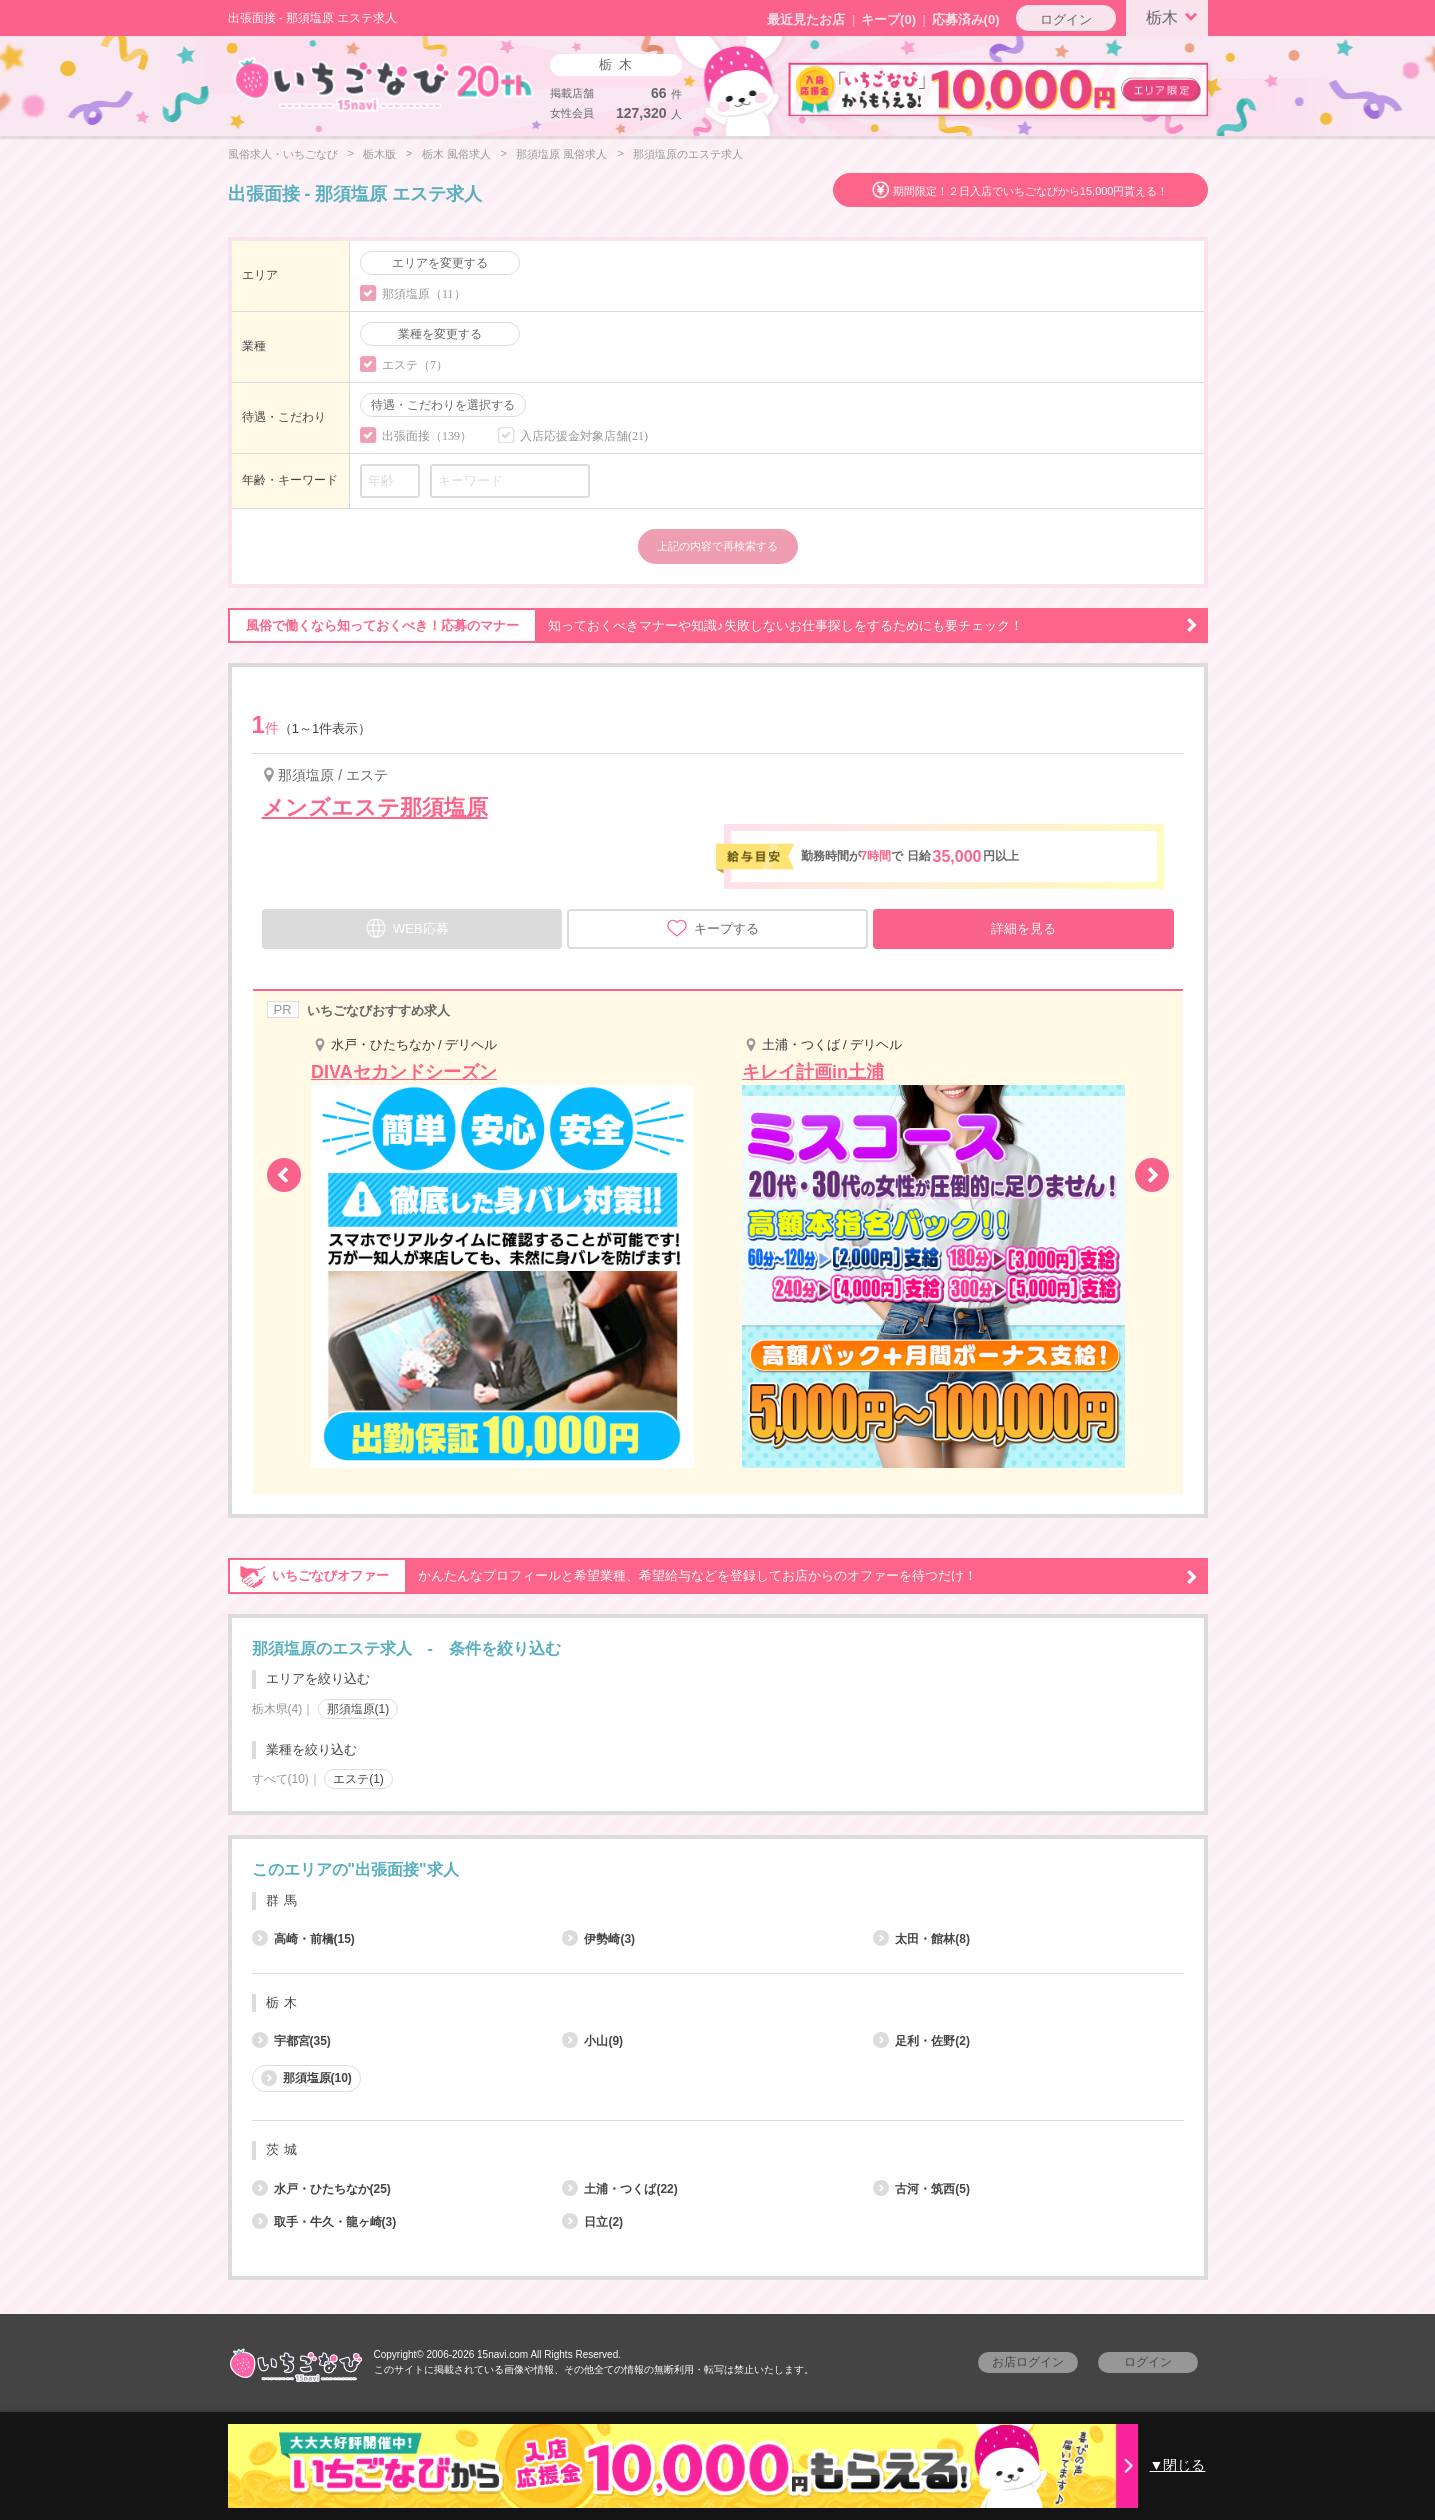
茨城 (284, 2149)
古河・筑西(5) (921, 2189)
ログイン (1066, 19)
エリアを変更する (440, 263)
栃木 (1175, 16)
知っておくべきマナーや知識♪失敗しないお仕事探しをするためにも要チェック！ (713, 626)
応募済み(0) (966, 19)
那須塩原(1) (358, 1709)
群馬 (284, 1900)
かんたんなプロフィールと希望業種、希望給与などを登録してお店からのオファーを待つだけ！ (713, 1576)
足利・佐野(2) (921, 2041)
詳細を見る (1023, 928)
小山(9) (592, 2041)
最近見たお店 (806, 19)
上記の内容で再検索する (717, 546)
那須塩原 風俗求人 (561, 154)
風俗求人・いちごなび (283, 154)
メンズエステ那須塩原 (375, 807)
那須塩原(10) (306, 2078)
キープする (712, 928)
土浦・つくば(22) (619, 2189)
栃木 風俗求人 (456, 154)
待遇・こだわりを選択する (443, 405)
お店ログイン (1028, 2362)
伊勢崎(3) (598, 1939)
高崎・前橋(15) (303, 1939)
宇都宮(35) (291, 2041)
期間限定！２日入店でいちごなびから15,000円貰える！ (1031, 191)
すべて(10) (280, 1779)
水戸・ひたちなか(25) (321, 2189)
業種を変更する (440, 334)
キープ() (888, 19)
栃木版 (379, 154)
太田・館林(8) (921, 1939)
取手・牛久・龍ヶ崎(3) (324, 2222)
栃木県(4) (277, 1709)
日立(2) (592, 2222)
